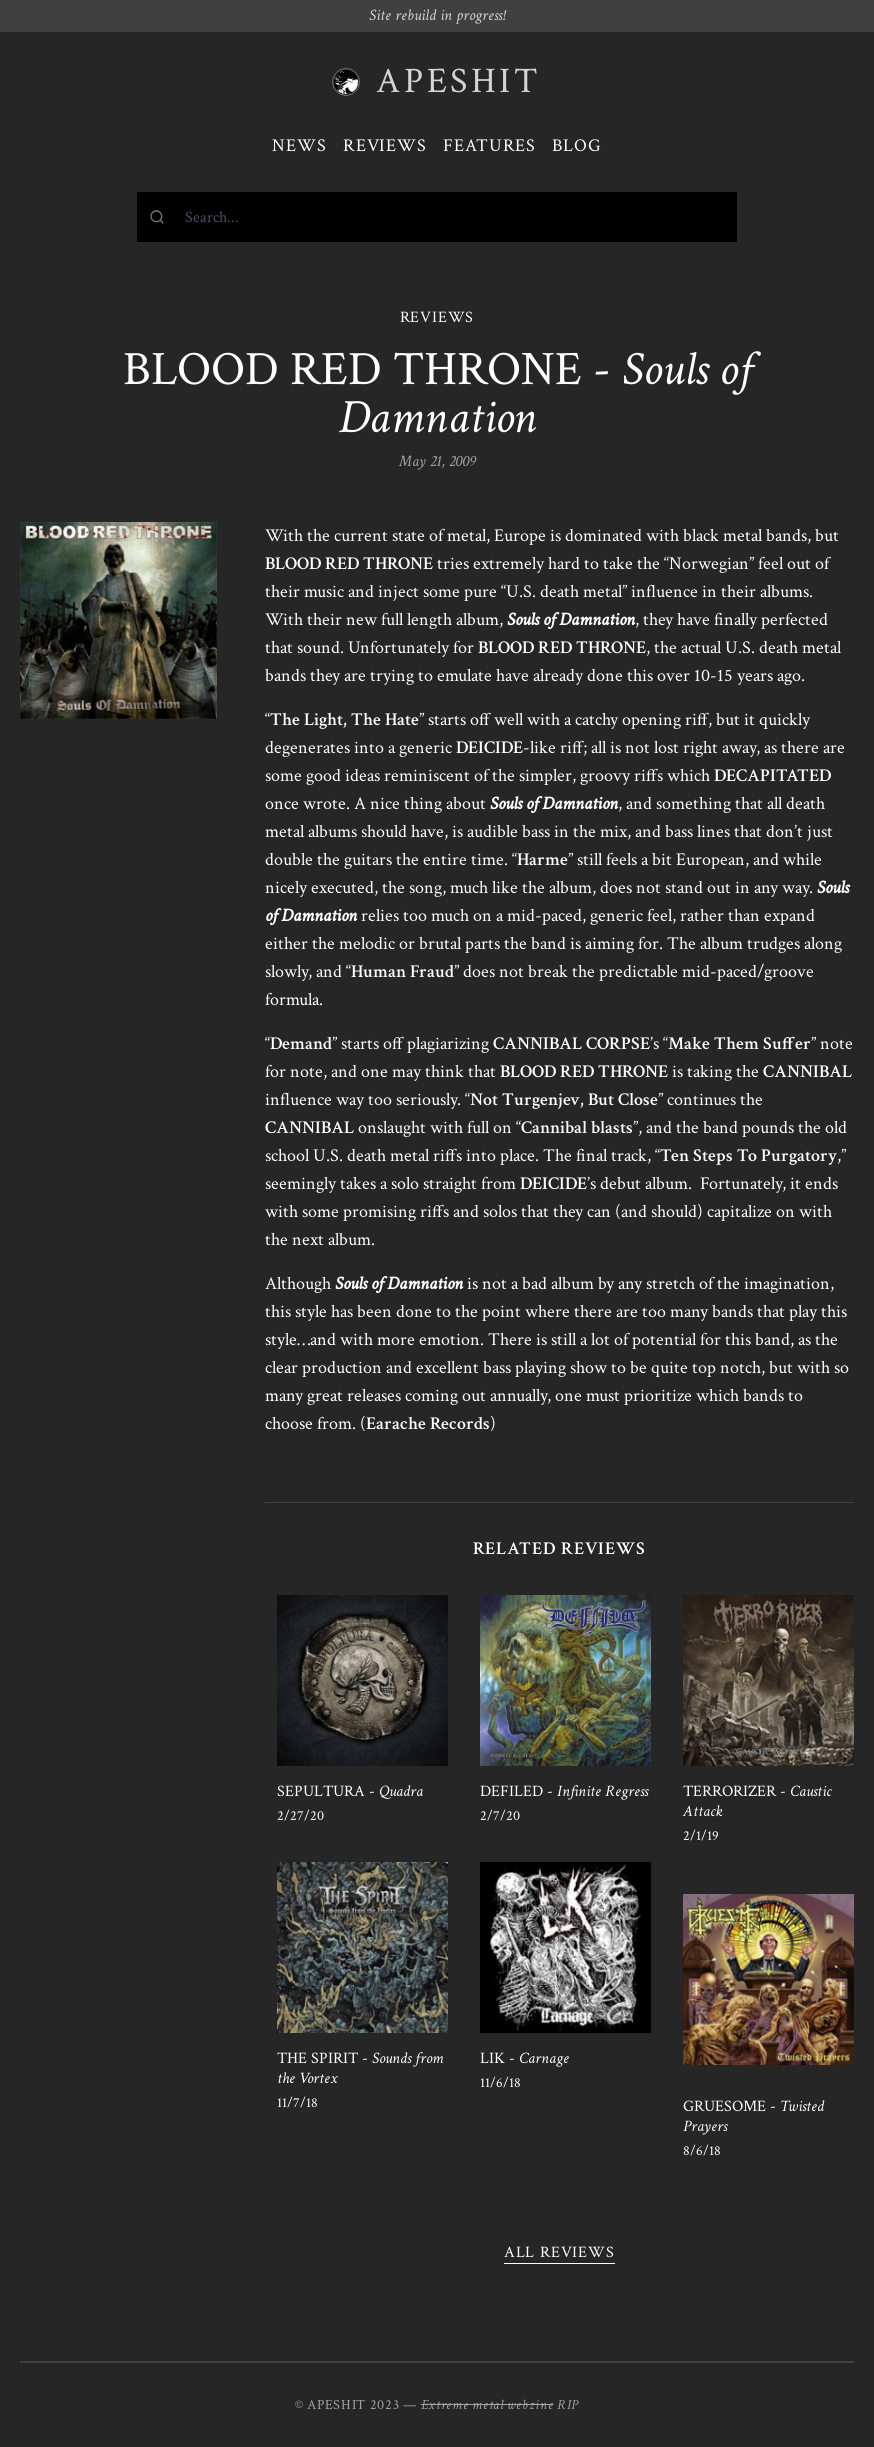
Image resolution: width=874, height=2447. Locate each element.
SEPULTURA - (350, 1791)
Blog (577, 145)
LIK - (524, 2058)
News (299, 145)
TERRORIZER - (757, 1801)
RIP (568, 2405)
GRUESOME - (753, 2116)
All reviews (559, 2252)
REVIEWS (437, 317)
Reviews (385, 145)
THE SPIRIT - (360, 2068)
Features (489, 145)
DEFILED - (564, 1791)
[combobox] (437, 217)
